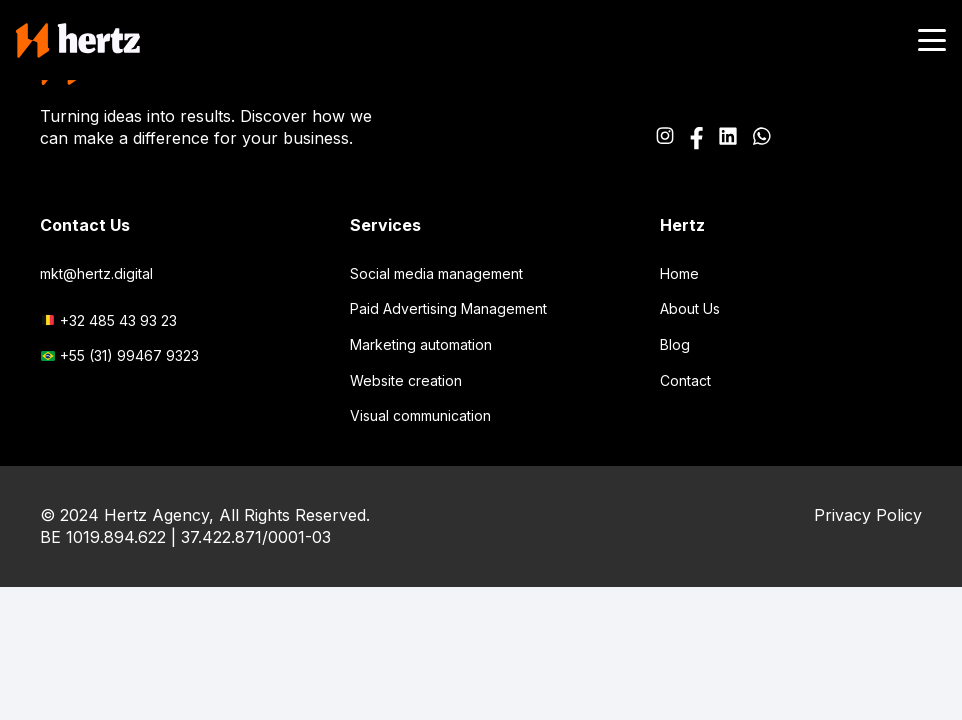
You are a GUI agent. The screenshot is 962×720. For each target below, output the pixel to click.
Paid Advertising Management (448, 308)
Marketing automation (421, 344)
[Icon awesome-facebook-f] (696, 138)
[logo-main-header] (78, 40)
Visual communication (420, 415)
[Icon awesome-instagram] (665, 138)
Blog (675, 344)
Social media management (436, 273)
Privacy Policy (868, 515)
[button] (932, 40)
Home (679, 273)
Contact (685, 380)
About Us (690, 308)
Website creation (406, 380)
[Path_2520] (728, 138)
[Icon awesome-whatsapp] (762, 138)
